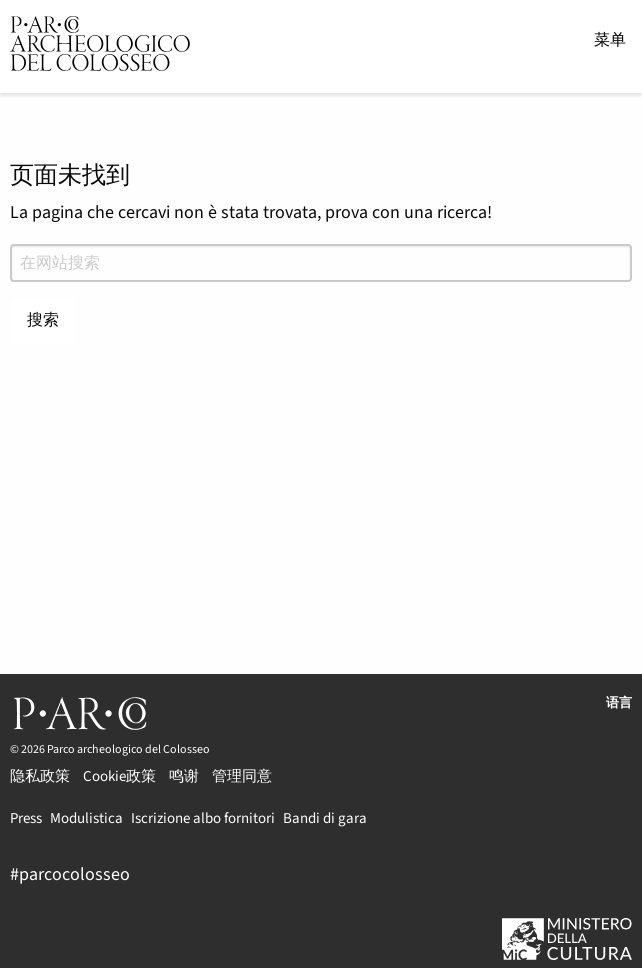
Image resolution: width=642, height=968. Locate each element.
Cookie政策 (119, 775)
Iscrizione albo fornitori (203, 817)
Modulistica (86, 817)
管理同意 (242, 775)
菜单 (610, 40)
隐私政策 (40, 775)
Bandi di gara (325, 817)
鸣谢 (184, 775)
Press (26, 817)
